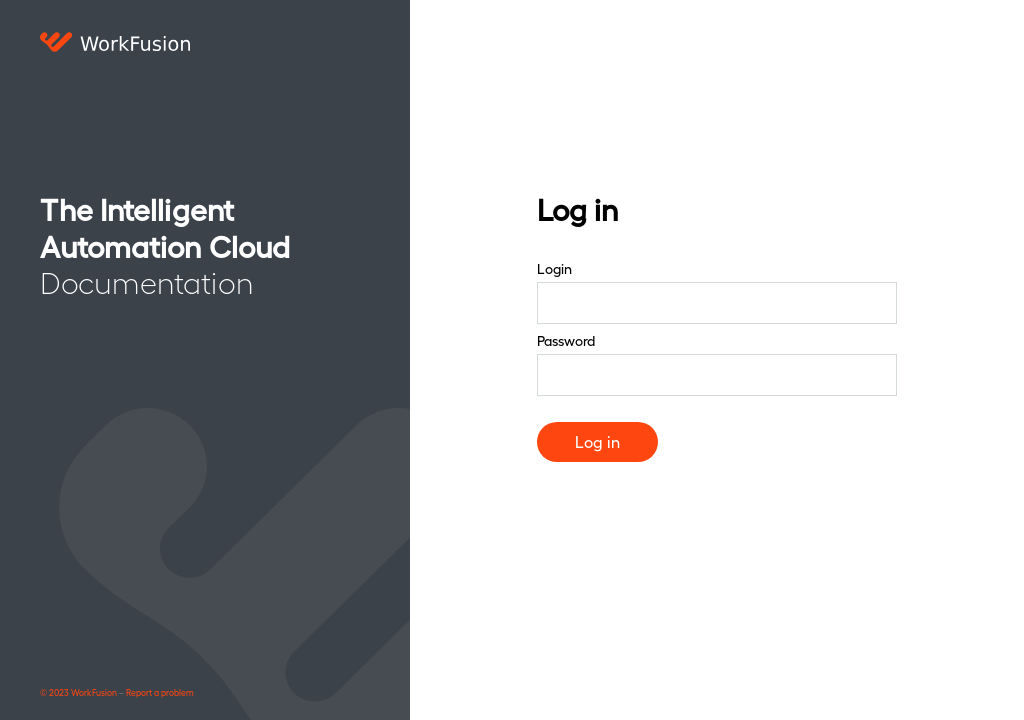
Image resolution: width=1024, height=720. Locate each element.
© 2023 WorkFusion (78, 692)
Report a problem (160, 692)
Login (554, 268)
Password (566, 340)
